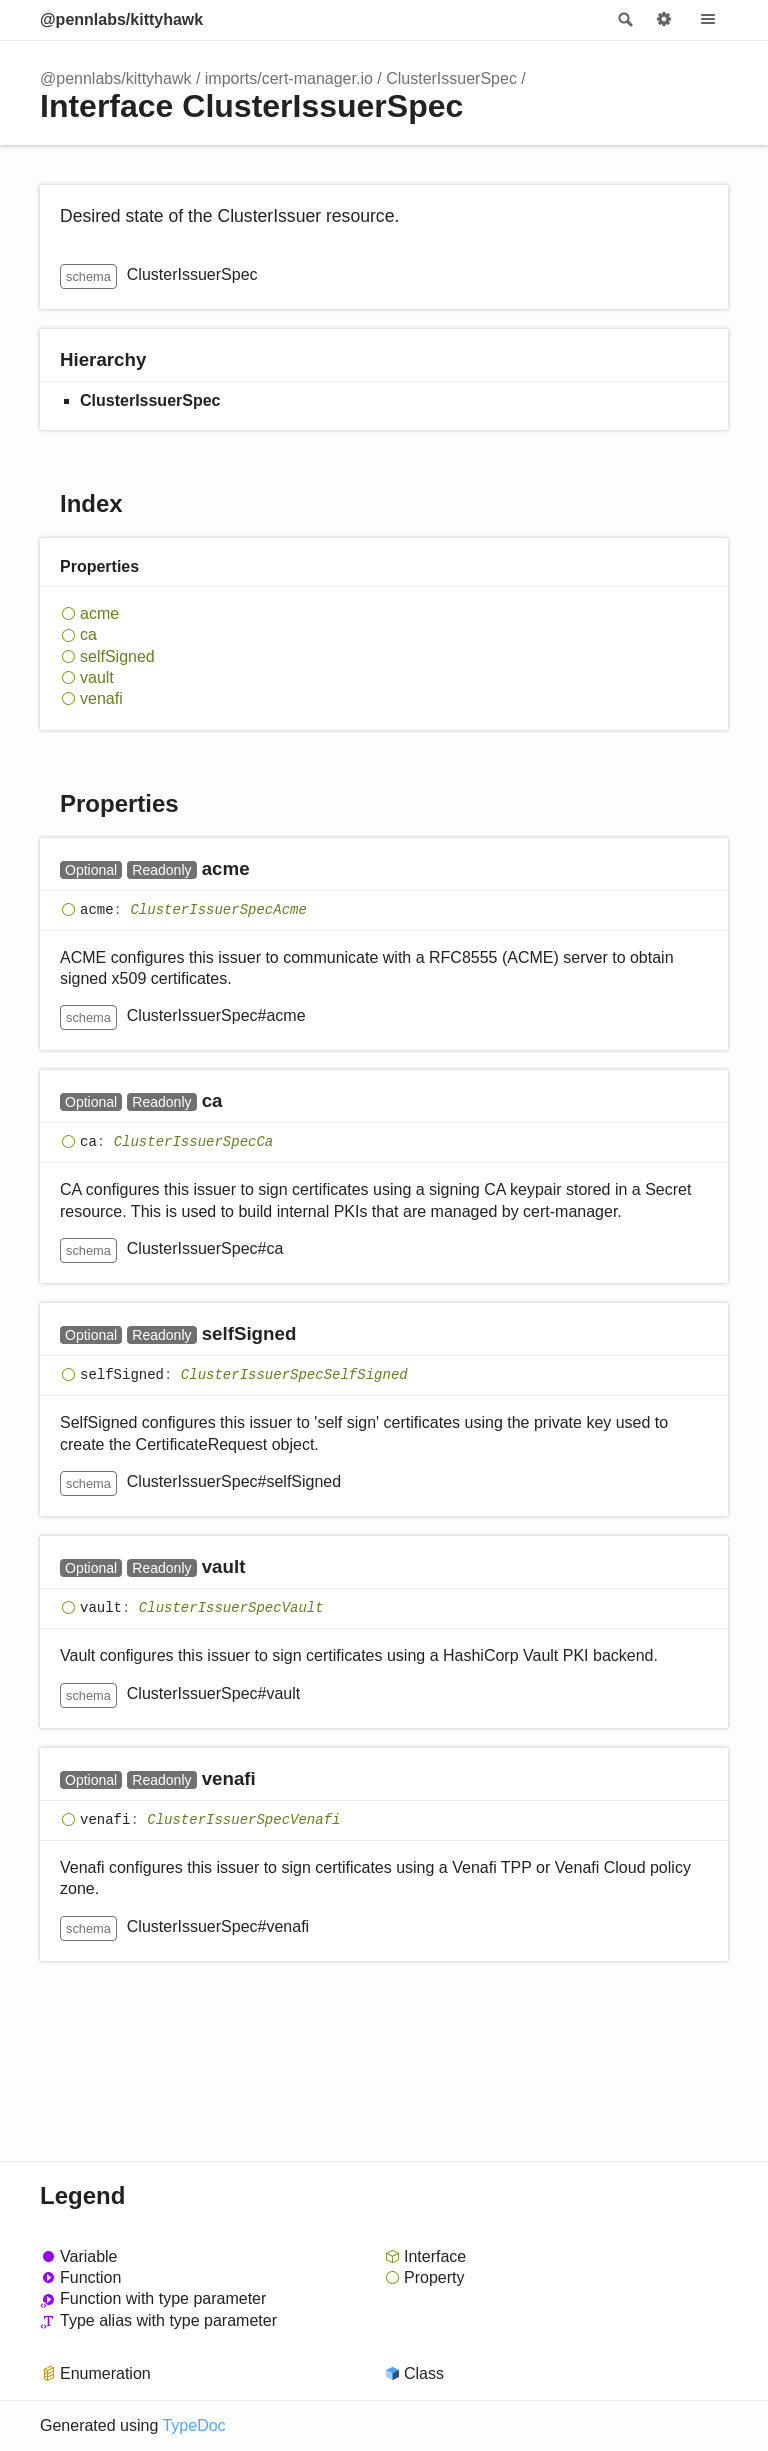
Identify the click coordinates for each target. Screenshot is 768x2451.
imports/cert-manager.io (289, 78)
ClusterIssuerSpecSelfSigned (294, 1376)
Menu (708, 20)
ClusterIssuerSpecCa (194, 1143)
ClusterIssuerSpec (451, 78)
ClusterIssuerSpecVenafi (243, 1820)
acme (99, 613)
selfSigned (117, 656)
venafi (101, 698)
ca (88, 634)
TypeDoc (193, 2425)
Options (664, 20)
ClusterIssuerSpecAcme (218, 910)
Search (624, 20)
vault (97, 677)
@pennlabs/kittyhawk (121, 19)
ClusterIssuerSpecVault (231, 1609)
